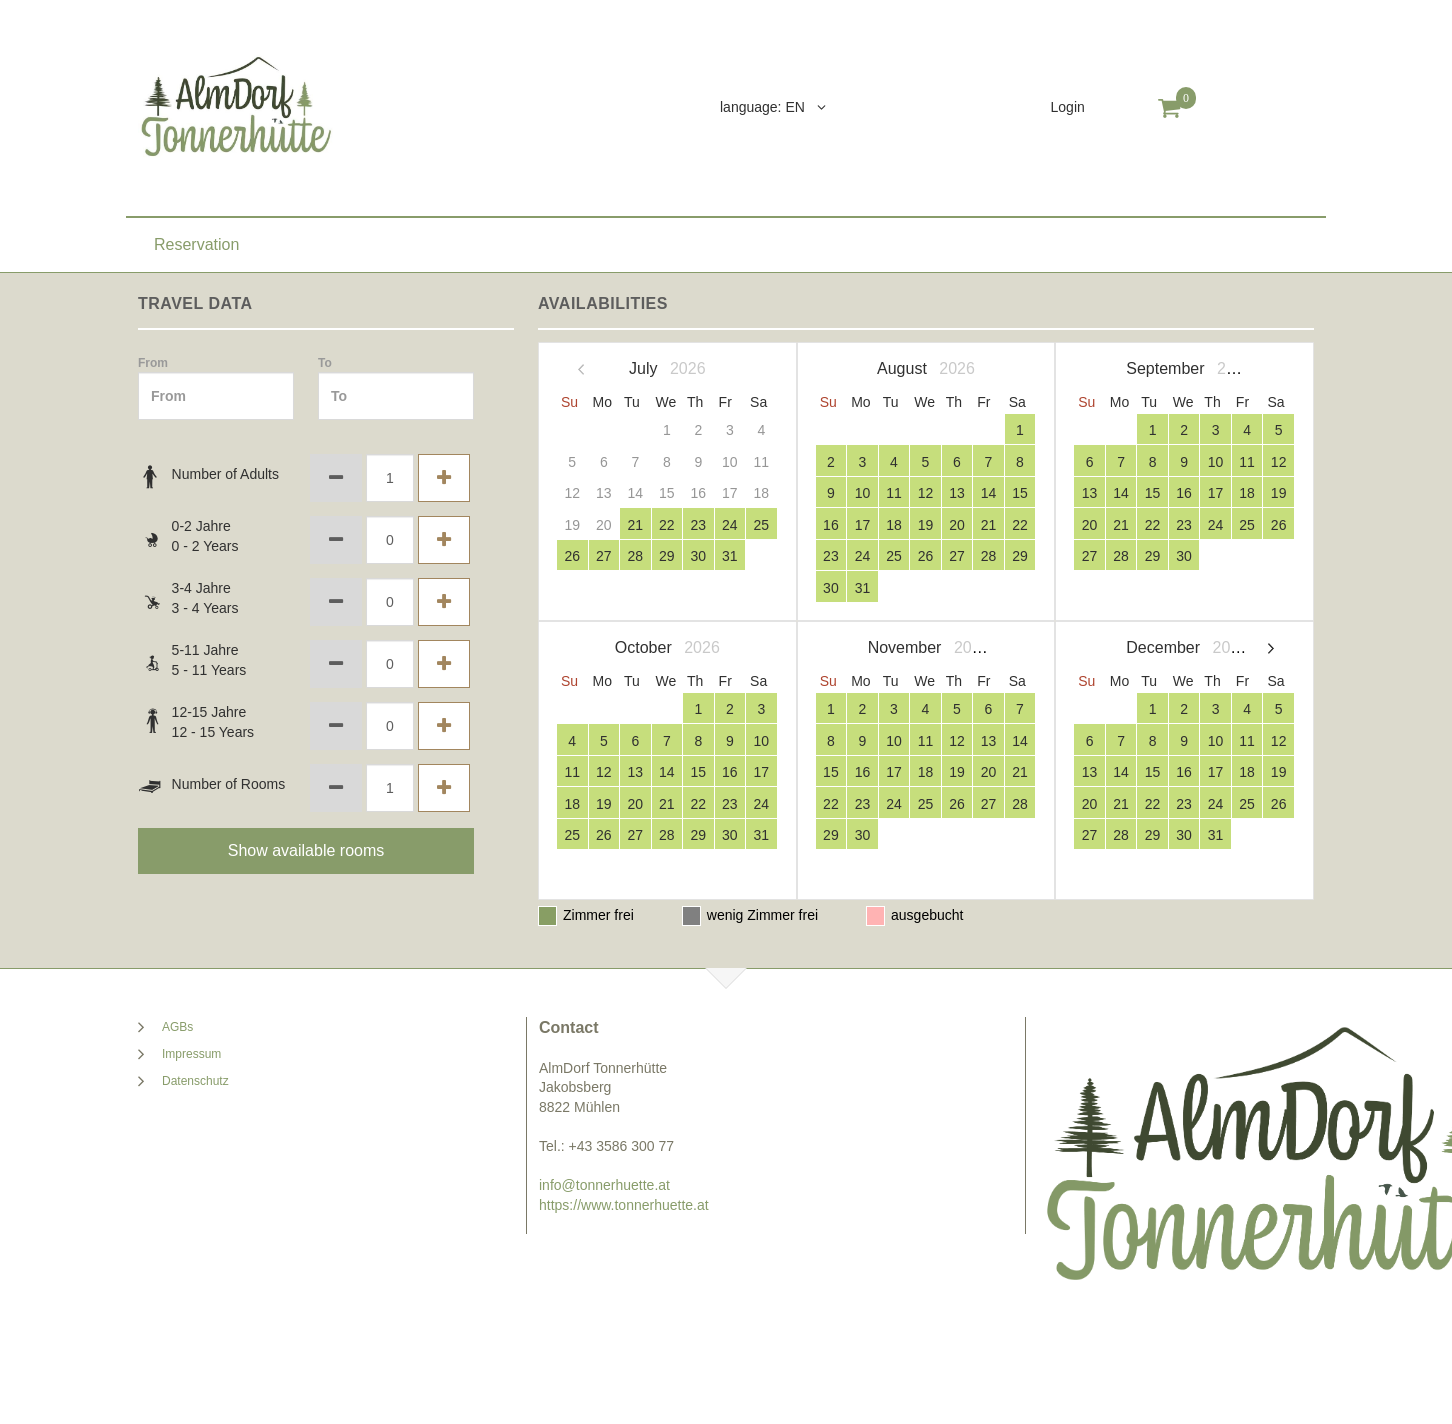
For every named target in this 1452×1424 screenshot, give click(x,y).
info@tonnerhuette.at (604, 1185)
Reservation (196, 244)
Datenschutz (195, 1081)
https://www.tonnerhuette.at (624, 1205)
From (153, 363)
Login (1068, 107)
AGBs (177, 1027)
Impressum (191, 1054)
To (325, 363)
